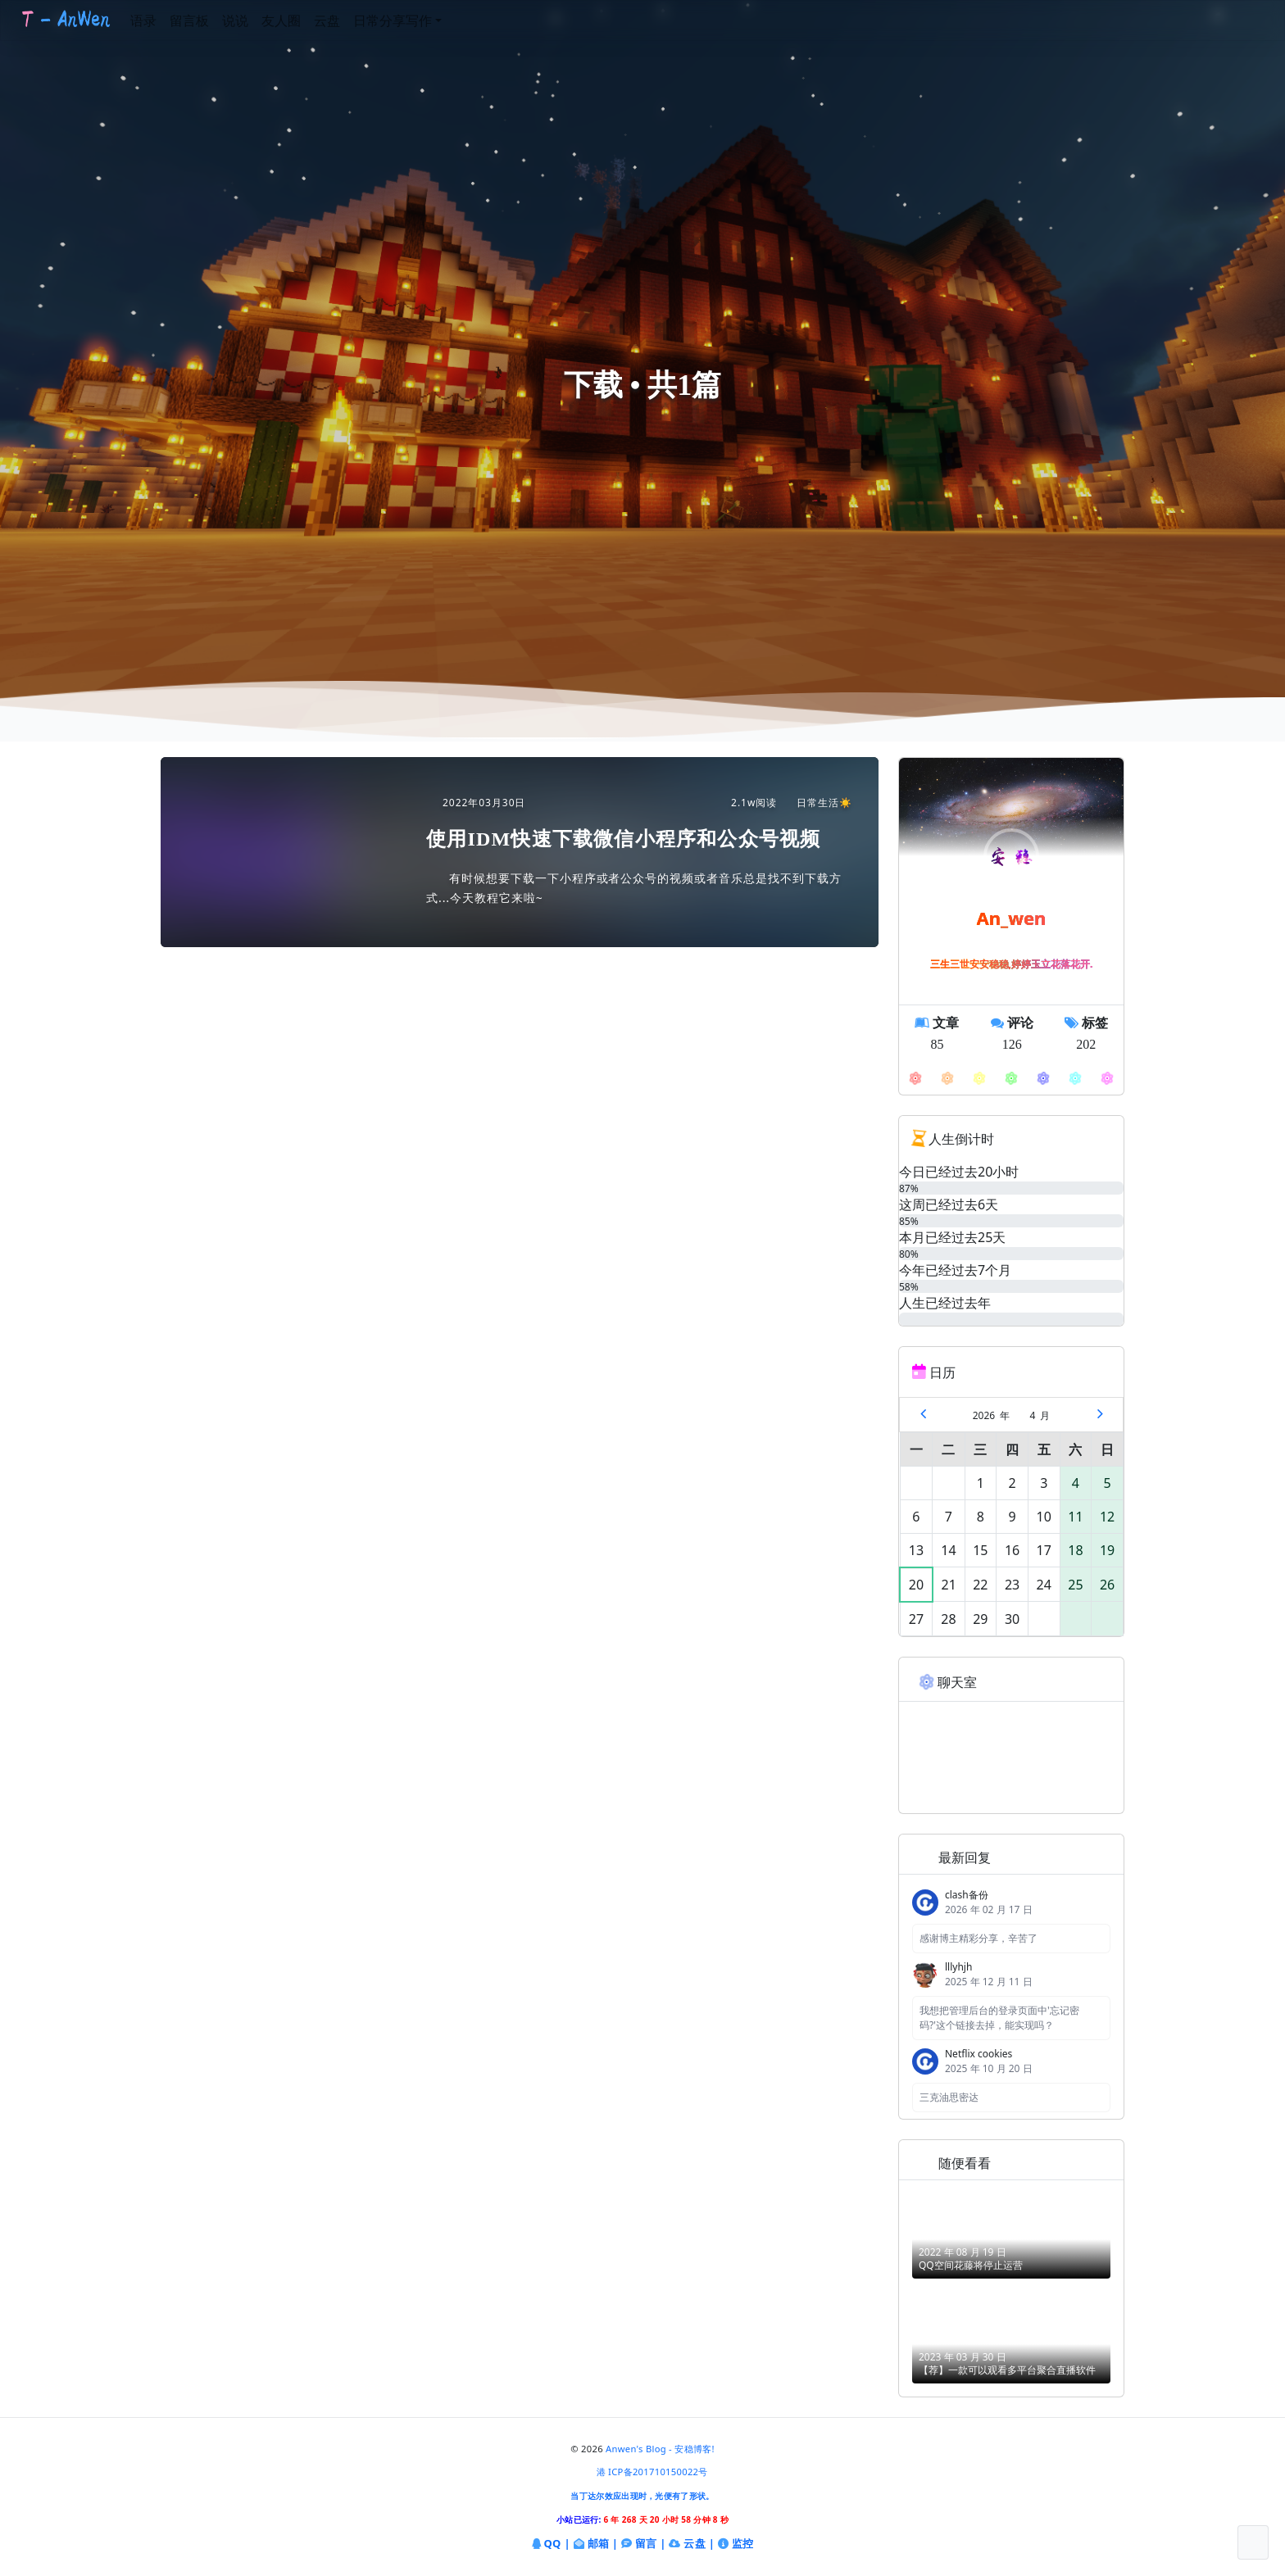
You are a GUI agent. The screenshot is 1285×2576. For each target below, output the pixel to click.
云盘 (355, 20)
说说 (263, 20)
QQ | (551, 2544)
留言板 (217, 20)
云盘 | (692, 2543)
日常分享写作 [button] (420, 20)
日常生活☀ (816, 803)
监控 (736, 2544)
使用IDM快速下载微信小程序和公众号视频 (623, 839)
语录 (171, 20)
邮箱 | (596, 2544)
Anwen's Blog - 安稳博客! (660, 2448)
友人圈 (309, 20)
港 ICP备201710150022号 (652, 2471)
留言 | (643, 2544)
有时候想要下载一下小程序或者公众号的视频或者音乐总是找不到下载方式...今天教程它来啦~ (634, 887)
